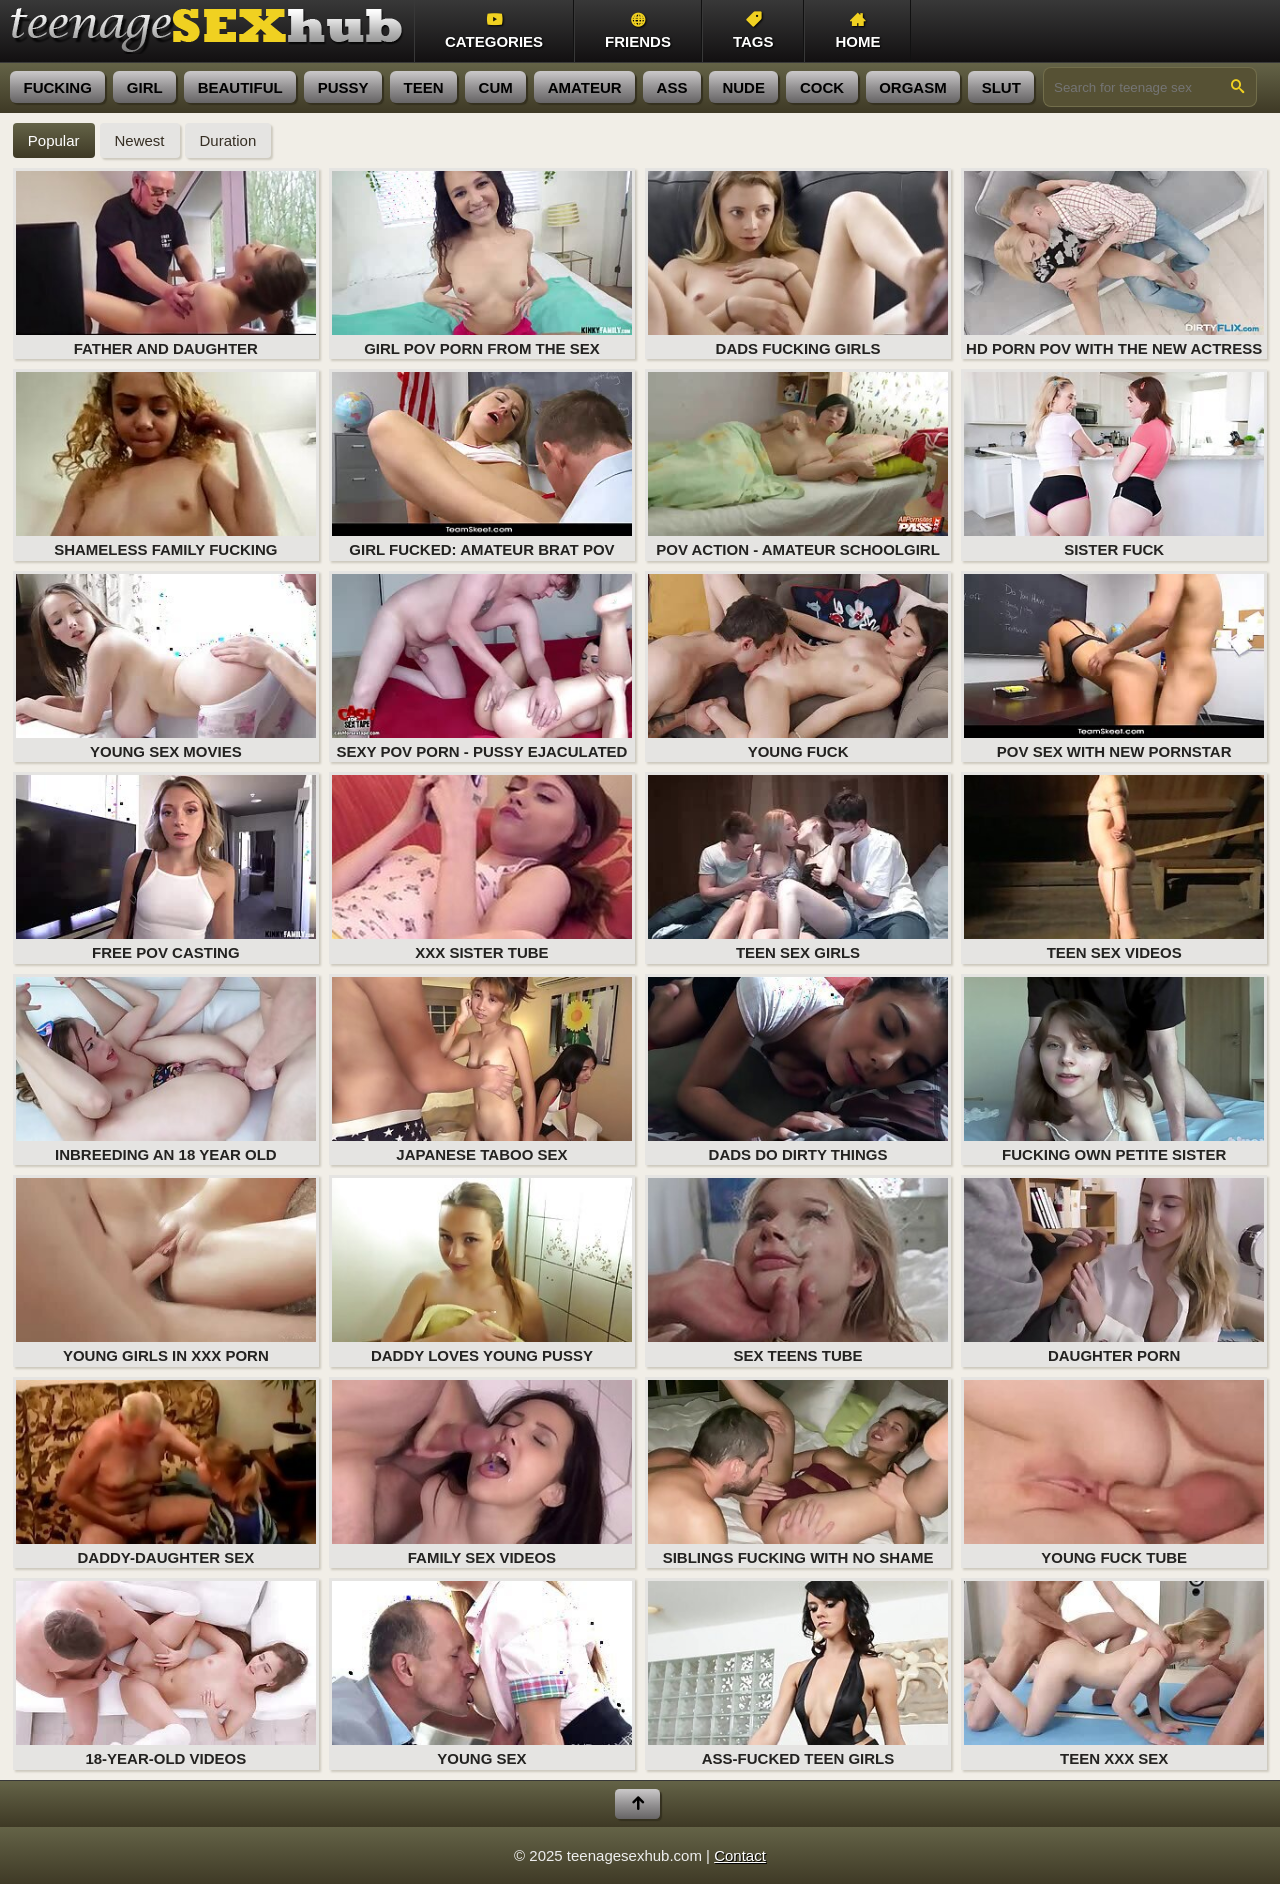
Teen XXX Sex (1114, 1674)
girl (145, 87)
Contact (740, 1855)
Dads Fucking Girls (798, 264)
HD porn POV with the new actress (1114, 264)
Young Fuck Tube (1114, 1473)
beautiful (240, 87)
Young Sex (482, 1674)
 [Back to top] (637, 1803)
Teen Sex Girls (798, 868)
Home (857, 31)
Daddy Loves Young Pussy (482, 1271)
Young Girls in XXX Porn (166, 1271)
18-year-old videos (166, 1674)
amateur (585, 87)
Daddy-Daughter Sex (166, 1473)
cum (496, 87)
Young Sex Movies (166, 667)
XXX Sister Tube (482, 868)
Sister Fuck (1114, 465)
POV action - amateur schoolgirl (798, 465)
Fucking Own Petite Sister (1114, 1070)
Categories (494, 31)
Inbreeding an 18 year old (166, 1070)
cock (822, 87)
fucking (58, 87)
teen (424, 87)
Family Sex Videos (482, 1473)
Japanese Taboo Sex (482, 1070)
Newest (140, 140)
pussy (343, 87)
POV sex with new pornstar (1114, 667)
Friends (638, 31)
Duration (228, 140)
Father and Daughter (166, 264)
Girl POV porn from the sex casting (482, 265)
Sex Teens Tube (798, 1271)
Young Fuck (798, 667)
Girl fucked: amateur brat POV (482, 465)
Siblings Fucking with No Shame (798, 1473)
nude (743, 87)
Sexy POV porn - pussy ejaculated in (482, 668)
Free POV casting (166, 868)
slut (1001, 87)
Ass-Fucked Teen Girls (798, 1674)
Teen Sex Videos (1114, 868)
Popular (54, 140)
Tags (753, 31)
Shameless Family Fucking (166, 465)
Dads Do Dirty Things (798, 1070)
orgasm (913, 87)
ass (672, 87)
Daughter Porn (1114, 1271)
